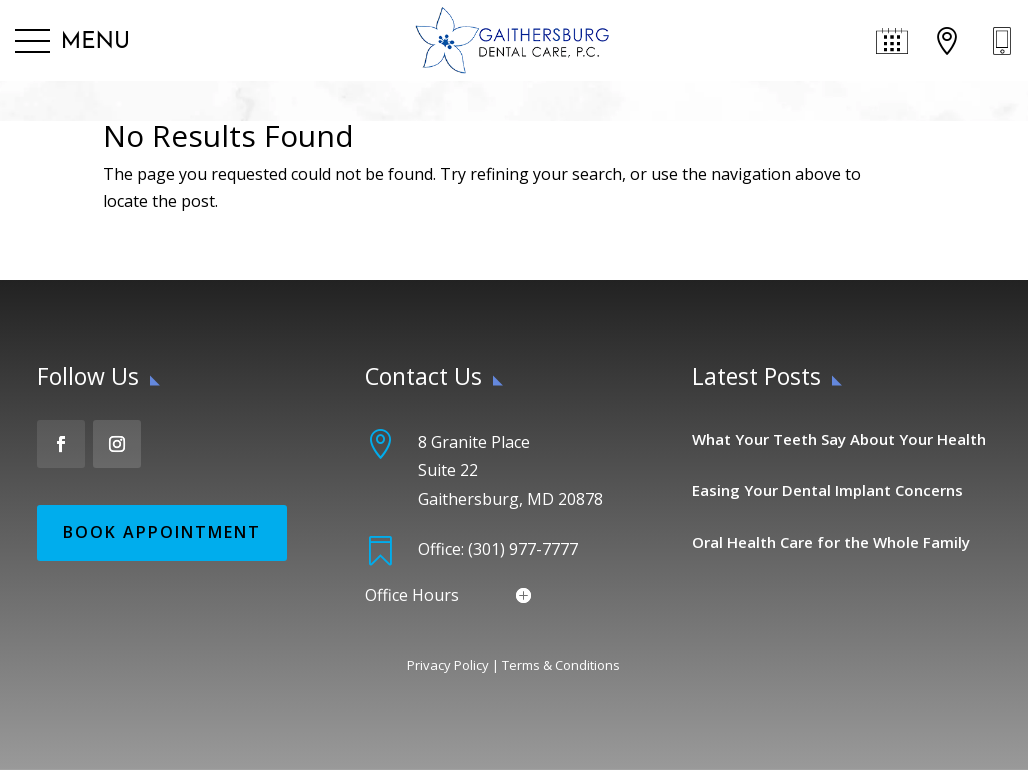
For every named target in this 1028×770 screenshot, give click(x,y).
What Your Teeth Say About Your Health (839, 439)
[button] (72, 42)
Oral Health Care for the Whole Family (831, 542)
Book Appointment (162, 532)
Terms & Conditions (561, 665)
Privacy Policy (448, 665)
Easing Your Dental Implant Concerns (827, 490)
